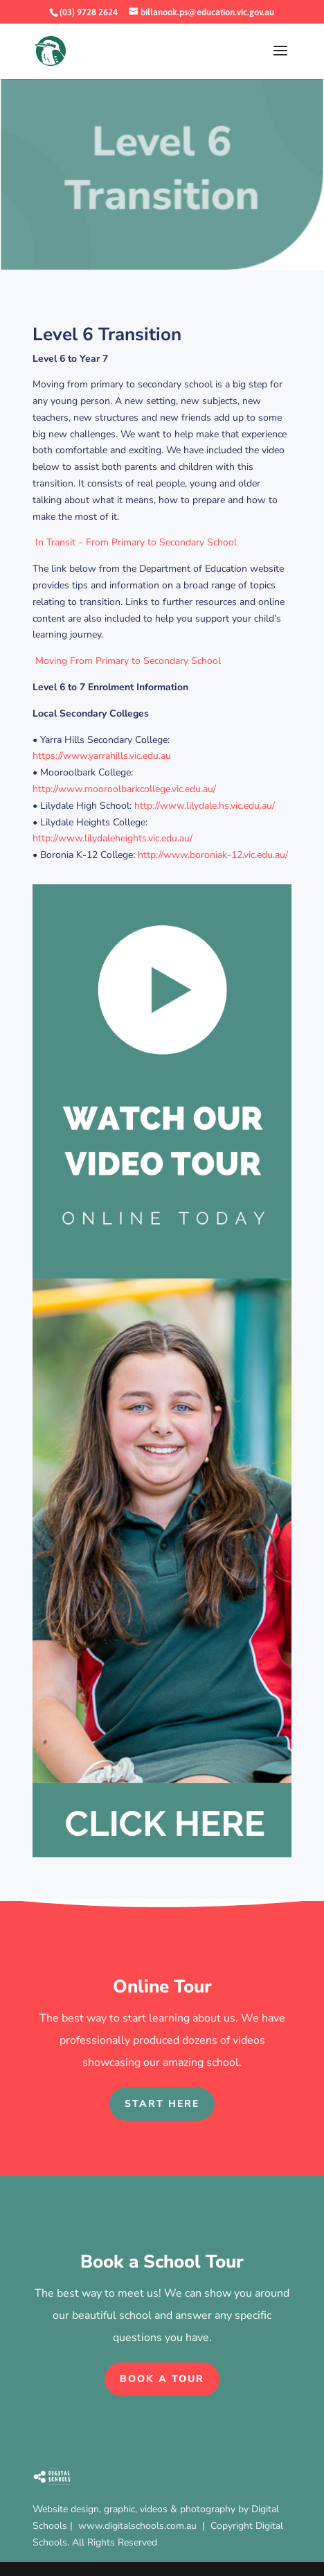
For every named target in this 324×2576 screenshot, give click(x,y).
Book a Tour (162, 2378)
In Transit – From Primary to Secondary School (135, 542)
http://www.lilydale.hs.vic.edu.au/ (204, 805)
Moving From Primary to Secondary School (128, 660)
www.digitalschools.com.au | (144, 2525)
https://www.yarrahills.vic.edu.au (102, 755)
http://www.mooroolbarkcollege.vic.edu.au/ (124, 789)
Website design (66, 2509)
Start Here (162, 2103)
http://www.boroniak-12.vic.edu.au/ (213, 854)
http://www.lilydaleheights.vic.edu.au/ (112, 838)
